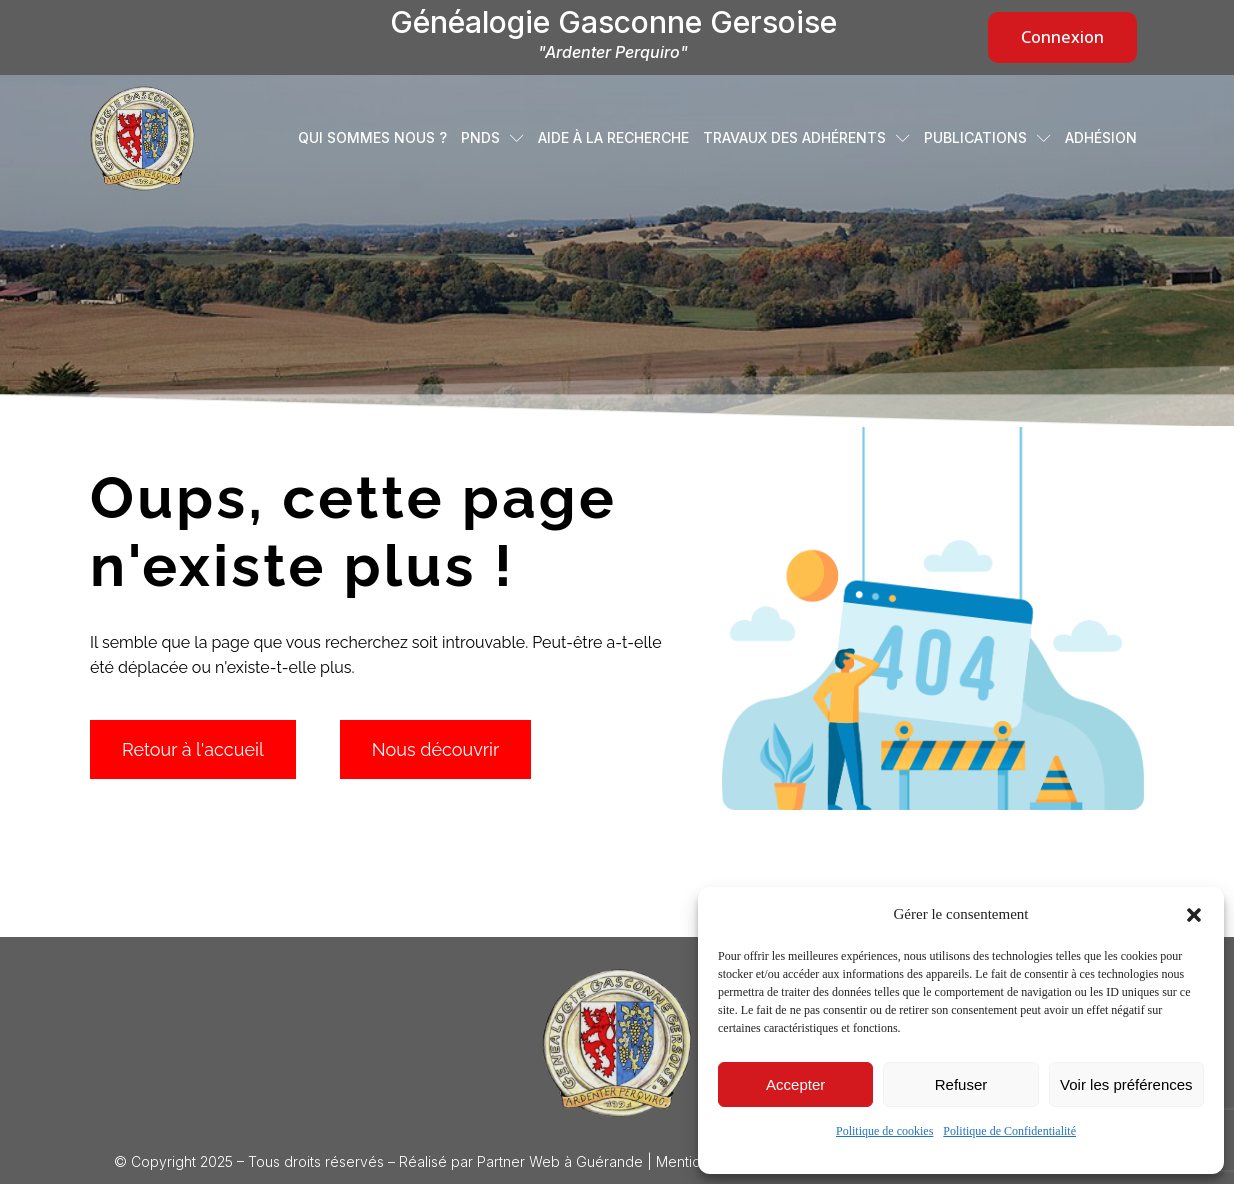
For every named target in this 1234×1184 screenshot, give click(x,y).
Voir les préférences (1126, 1084)
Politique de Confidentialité (1009, 1131)
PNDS (492, 138)
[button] (1194, 915)
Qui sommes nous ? (372, 138)
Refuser (961, 1084)
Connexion (1062, 37)
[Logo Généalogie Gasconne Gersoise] (617, 1043)
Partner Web (518, 1161)
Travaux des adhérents (806, 138)
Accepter (795, 1084)
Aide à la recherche (613, 138)
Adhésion (1101, 138)
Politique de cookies (884, 1131)
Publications (987, 138)
